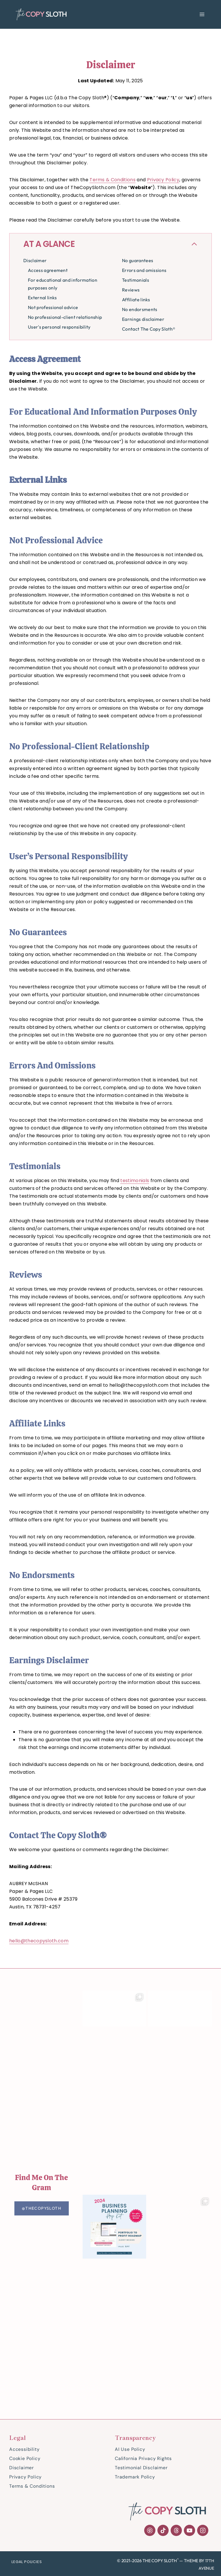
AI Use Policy (130, 2449)
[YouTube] (189, 2530)
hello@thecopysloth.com (38, 1940)
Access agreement (48, 270)
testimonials (134, 1180)
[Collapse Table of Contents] (110, 244)
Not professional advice (53, 307)
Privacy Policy (163, 179)
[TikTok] (163, 2530)
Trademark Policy (135, 2477)
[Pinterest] (149, 2530)
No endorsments (139, 309)
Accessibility (24, 2449)
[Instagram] (202, 2530)
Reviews (131, 290)
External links (42, 297)
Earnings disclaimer (143, 319)
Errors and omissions (144, 270)
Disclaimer (35, 260)
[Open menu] (202, 14)
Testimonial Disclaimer (141, 2468)
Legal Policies (27, 2561)
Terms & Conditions (112, 179)
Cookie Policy (24, 2458)
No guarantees (137, 260)
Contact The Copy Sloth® (148, 329)
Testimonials (135, 280)
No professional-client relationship (65, 317)
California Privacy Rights (143, 2458)
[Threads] (176, 2530)
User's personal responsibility (59, 327)
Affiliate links (136, 299)
